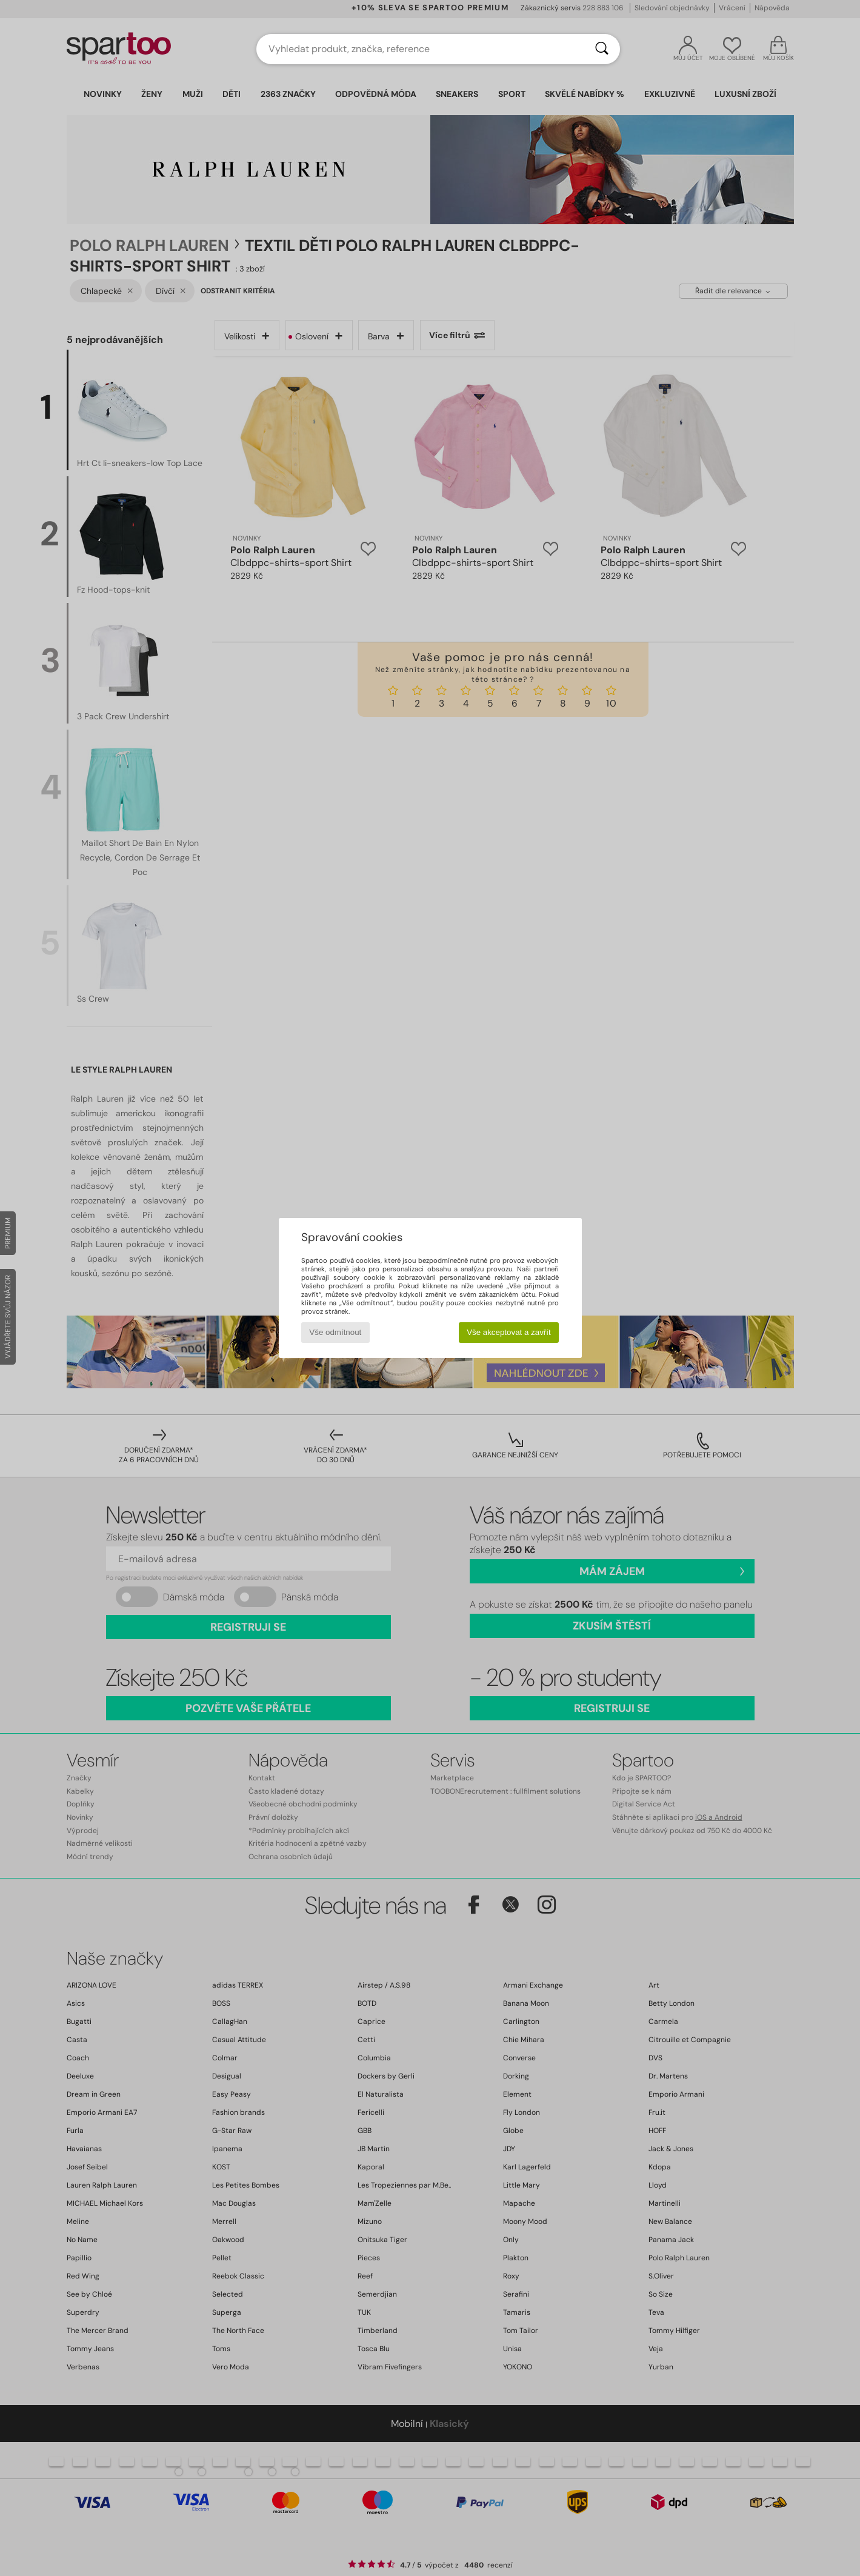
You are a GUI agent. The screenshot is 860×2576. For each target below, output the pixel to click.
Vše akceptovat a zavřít (509, 1332)
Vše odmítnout (335, 1332)
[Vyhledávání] (602, 49)
